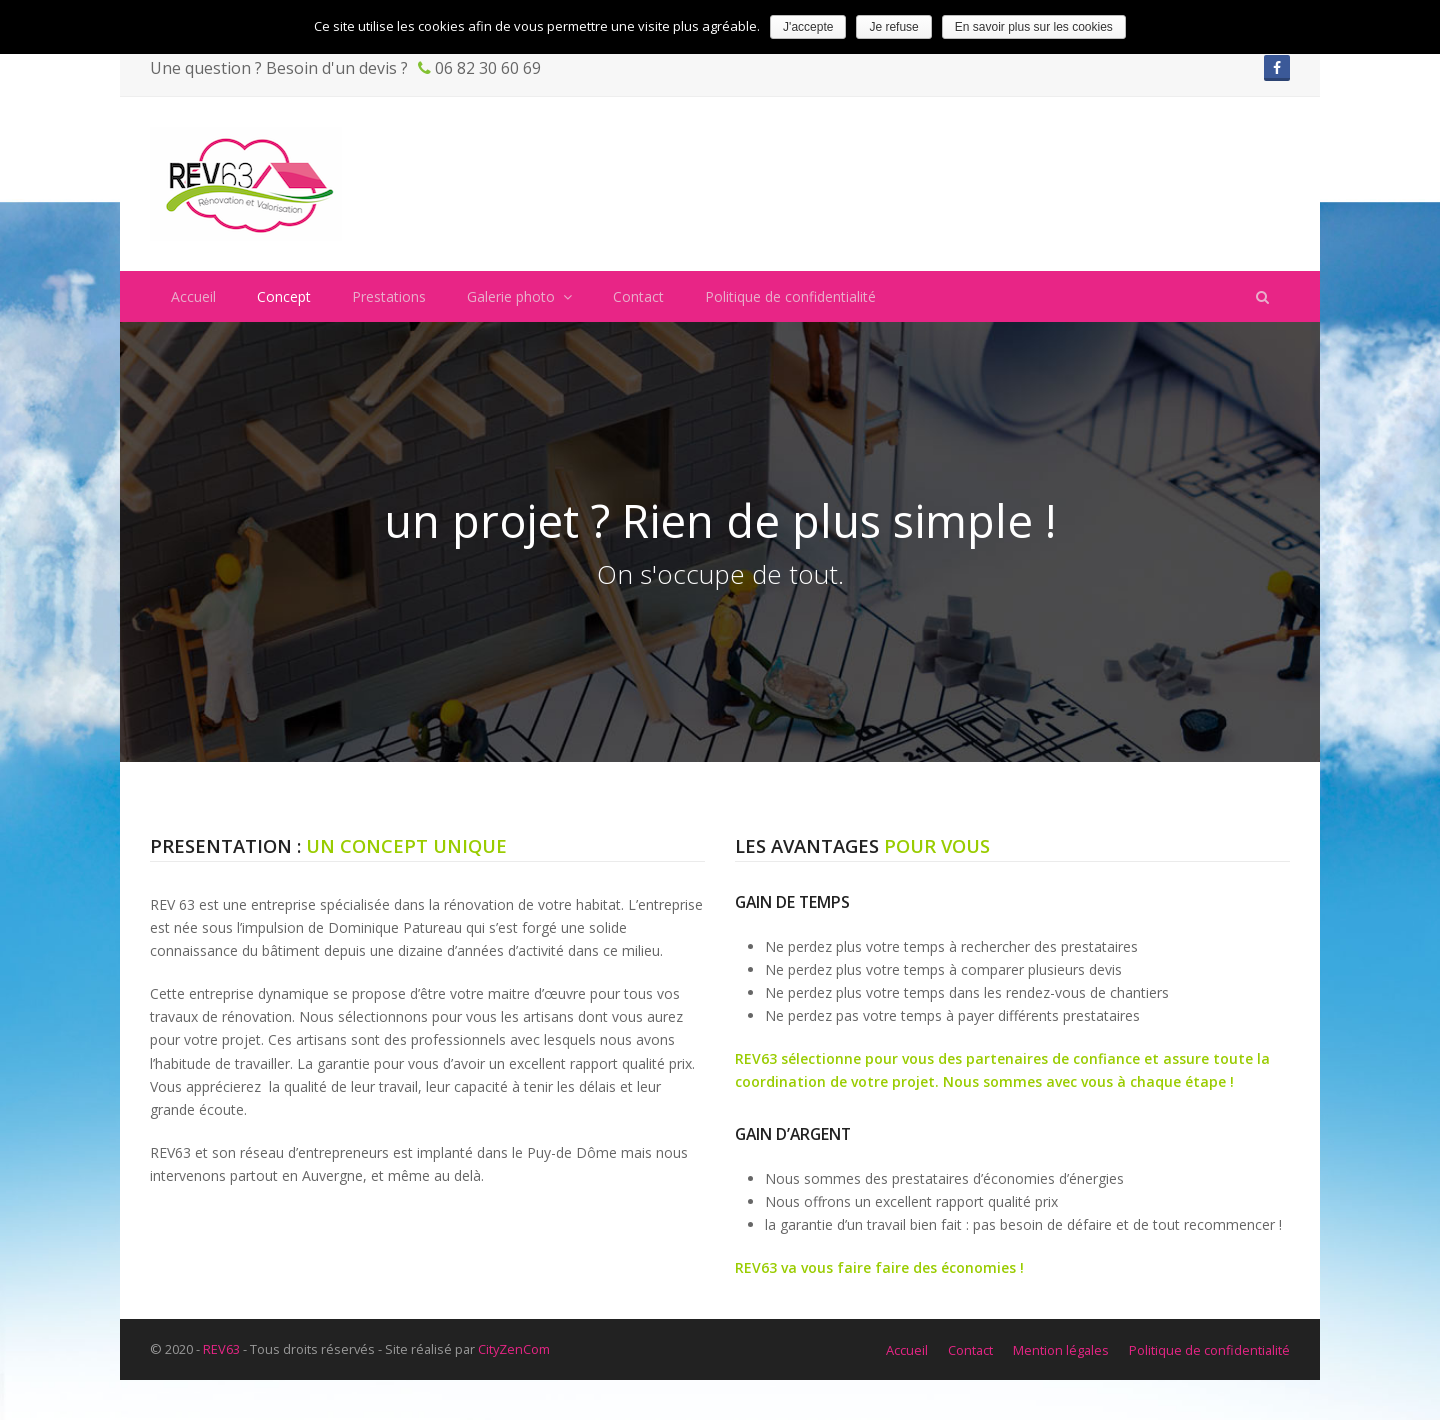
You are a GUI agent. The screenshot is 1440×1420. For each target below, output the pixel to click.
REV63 (221, 1349)
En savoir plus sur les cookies (1034, 27)
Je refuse (893, 27)
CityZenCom (514, 1349)
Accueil (907, 1350)
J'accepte (808, 27)
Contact (970, 1350)
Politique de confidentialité (1209, 1350)
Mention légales (1061, 1350)
